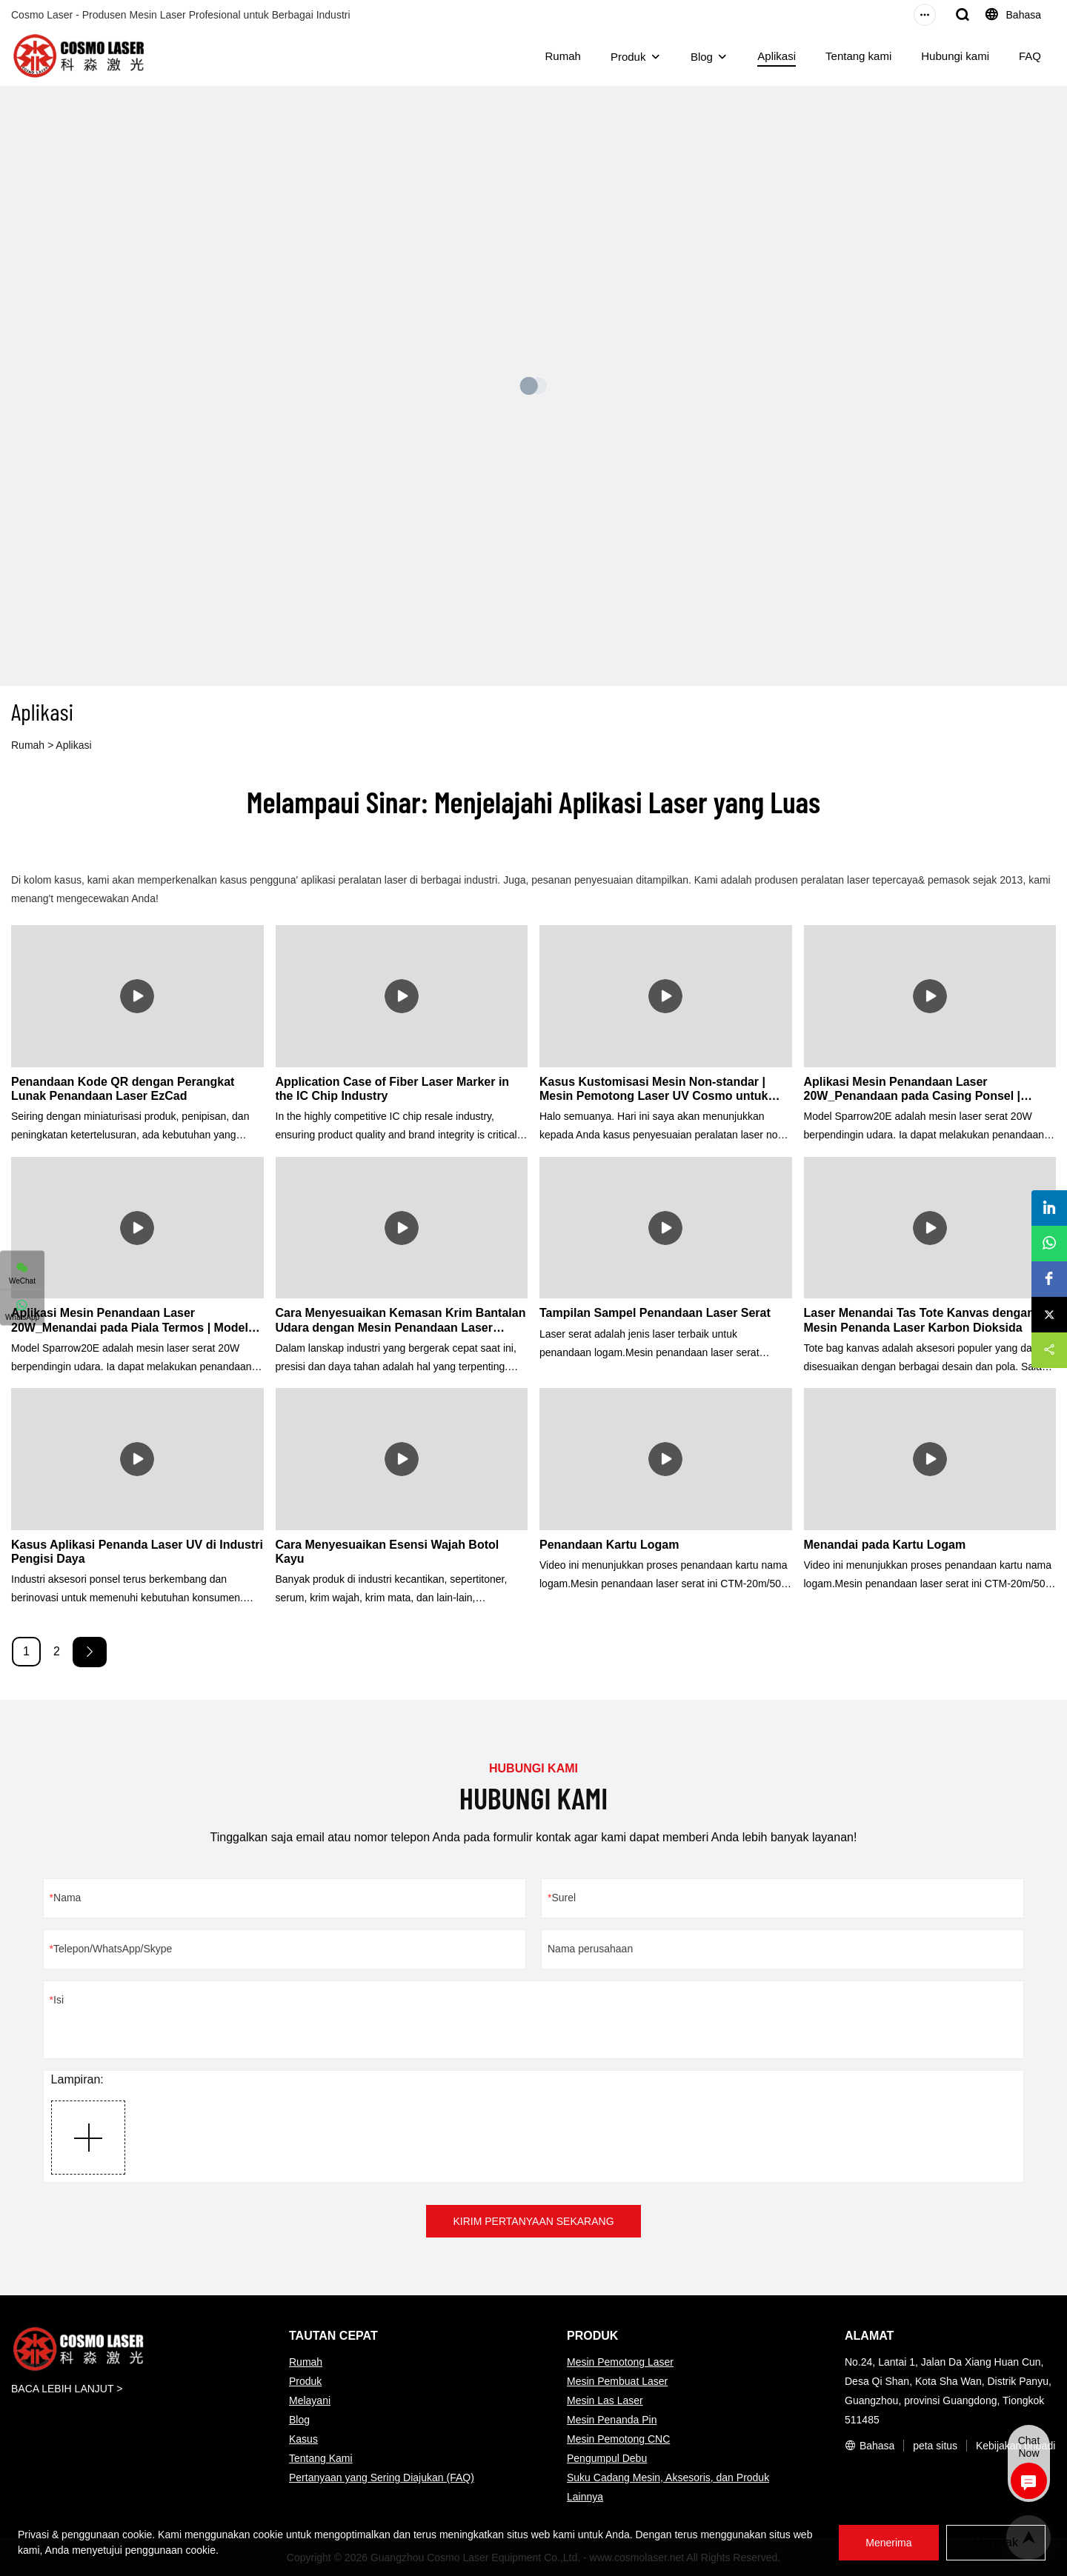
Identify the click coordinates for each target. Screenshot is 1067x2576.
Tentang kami (858, 56)
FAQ (1030, 56)
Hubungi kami (955, 56)
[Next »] (90, 1652)
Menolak (996, 2542)
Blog (702, 56)
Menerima (888, 2543)
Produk (628, 56)
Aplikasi (776, 56)
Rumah (563, 56)
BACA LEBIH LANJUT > (66, 2389)
